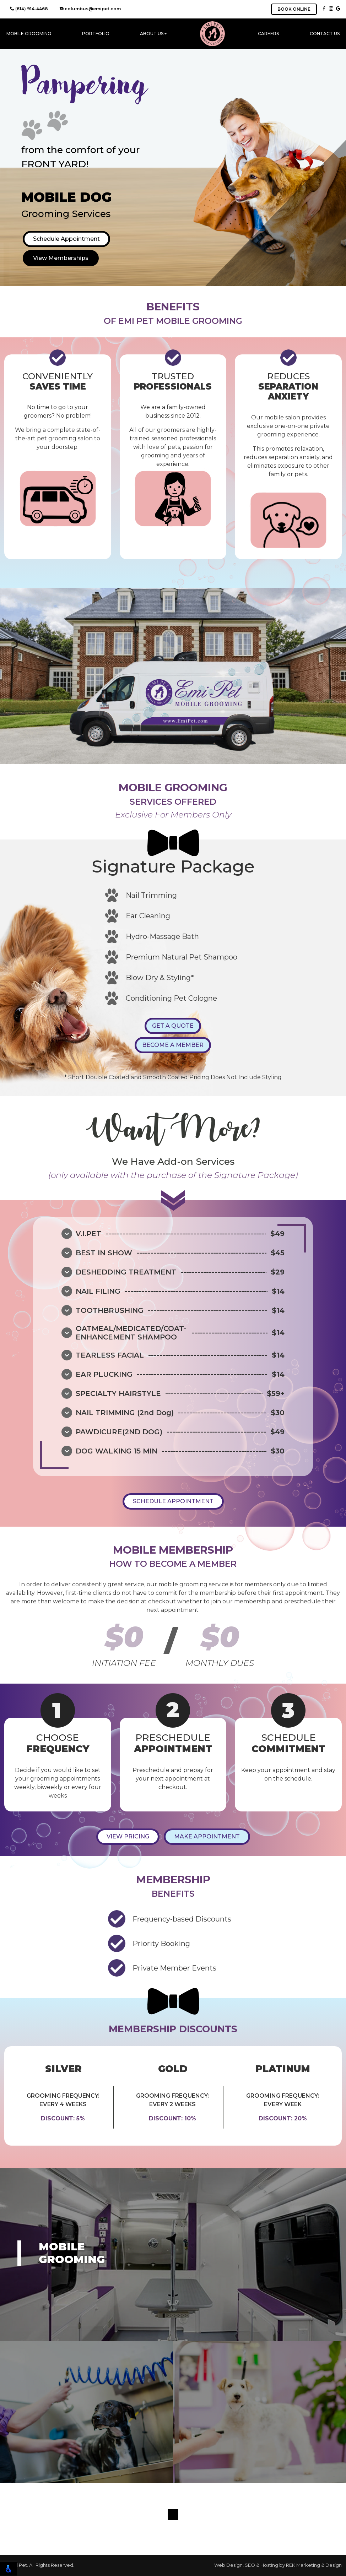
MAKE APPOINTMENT (207, 1836)
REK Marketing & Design (314, 2565)
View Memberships (60, 258)
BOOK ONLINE (293, 9)
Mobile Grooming (28, 33)
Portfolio (95, 33)
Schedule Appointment (66, 238)
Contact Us (325, 33)
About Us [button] (151, 33)
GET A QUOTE (173, 1025)
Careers (268, 33)
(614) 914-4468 (29, 8)
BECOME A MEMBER (173, 1045)
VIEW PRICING (128, 1836)
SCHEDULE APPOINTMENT (173, 1501)
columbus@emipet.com (90, 8)
